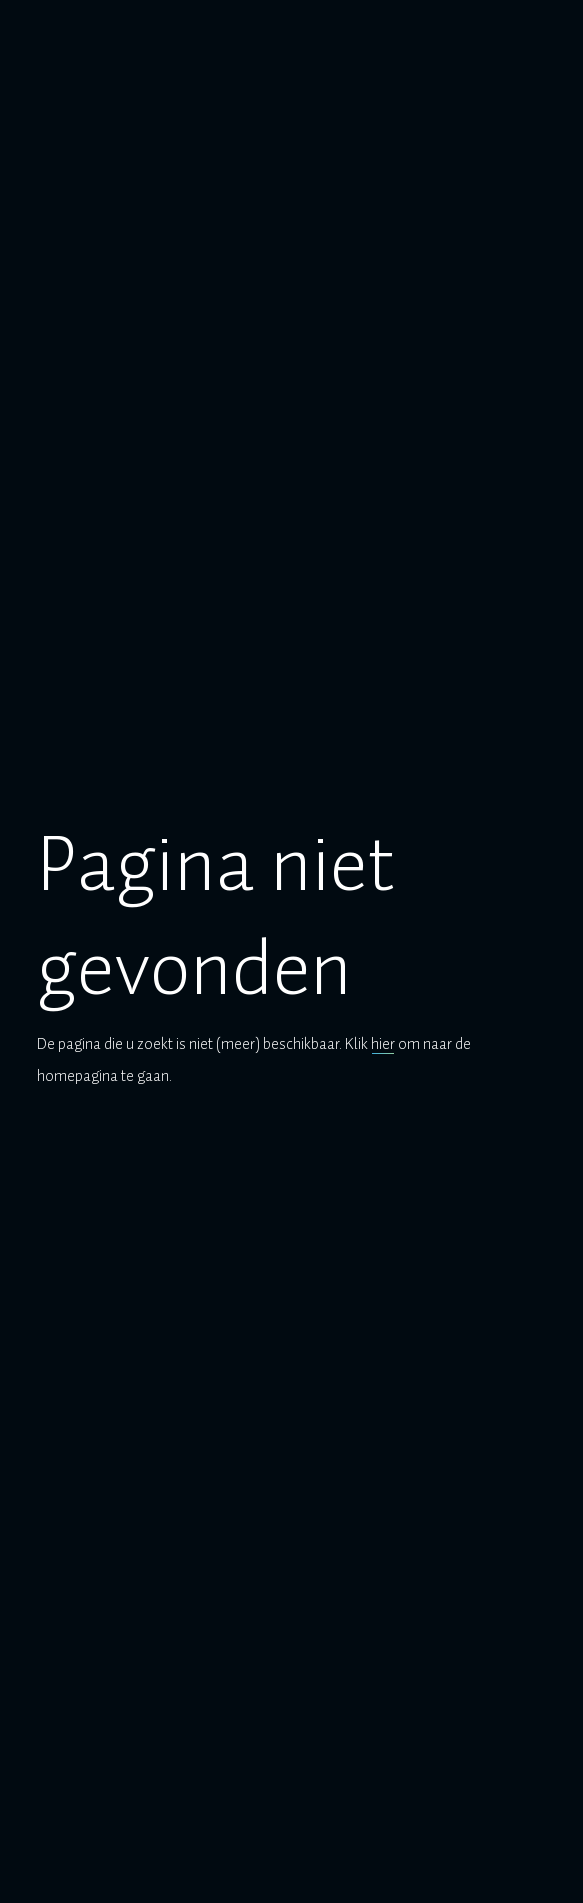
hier (383, 1044)
